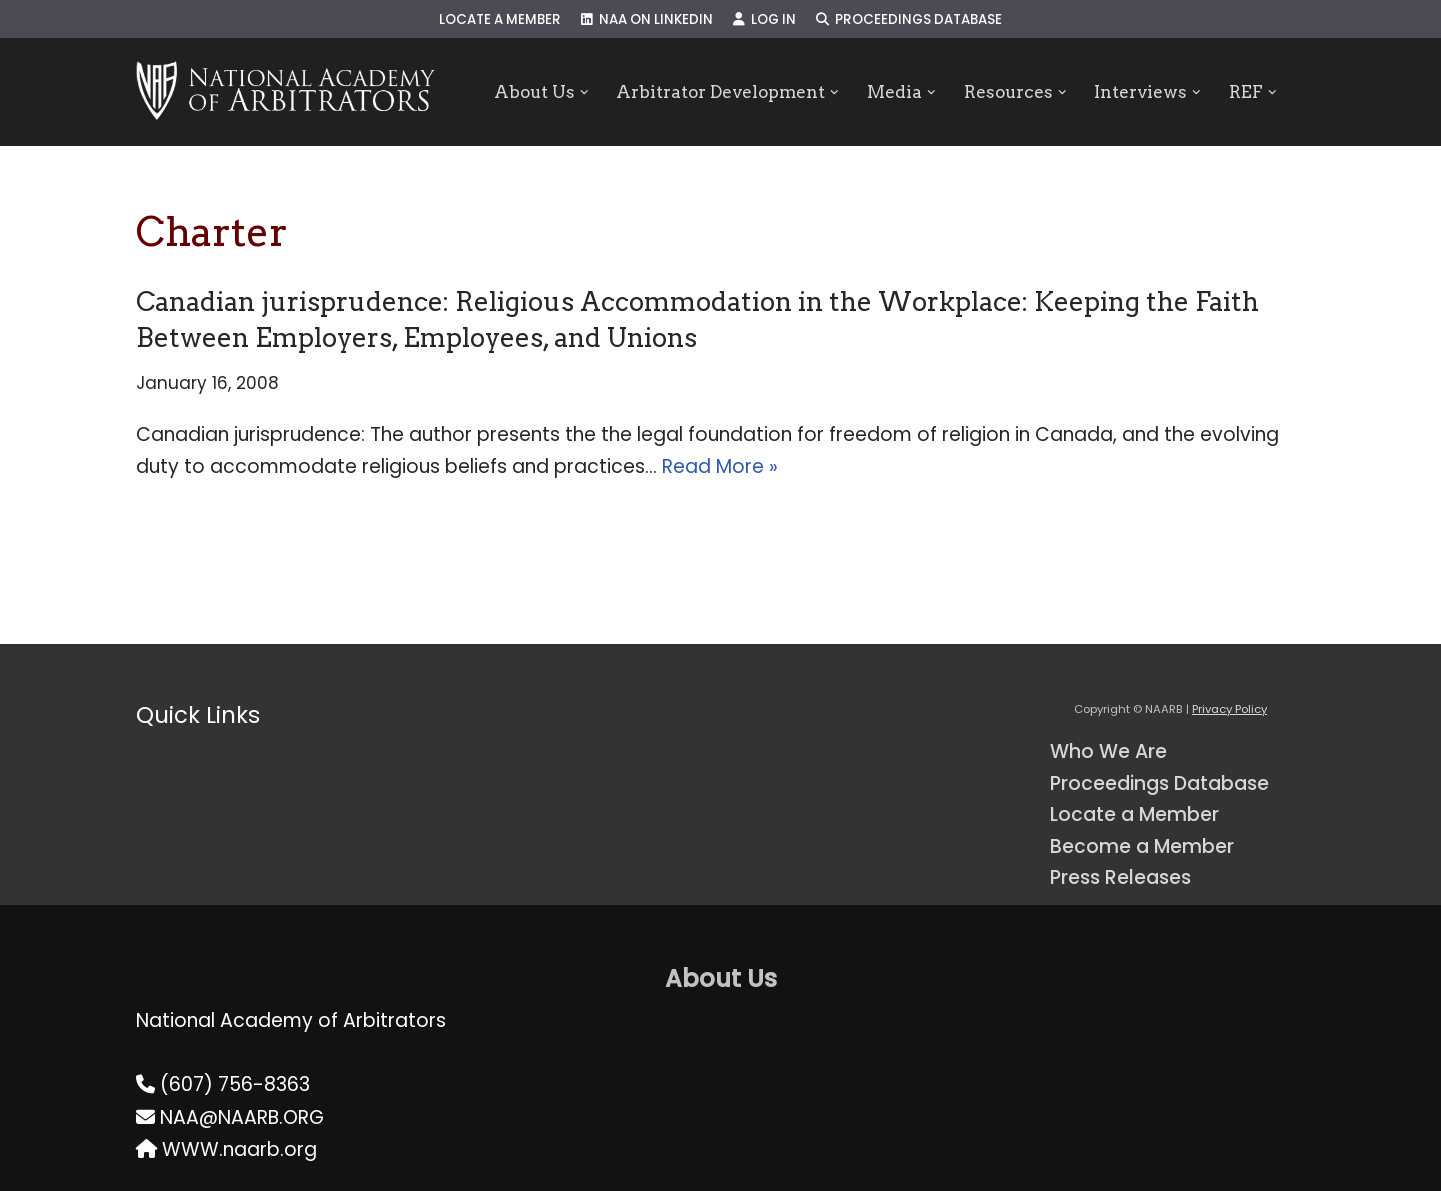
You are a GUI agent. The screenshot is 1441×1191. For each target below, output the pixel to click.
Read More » (720, 466)
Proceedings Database (909, 19)
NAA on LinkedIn (647, 19)
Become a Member (1142, 846)
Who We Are (1108, 751)
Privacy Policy (1229, 709)
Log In (764, 19)
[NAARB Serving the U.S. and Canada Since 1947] (285, 92)
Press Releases (1120, 877)
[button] (584, 92)
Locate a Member (500, 19)
